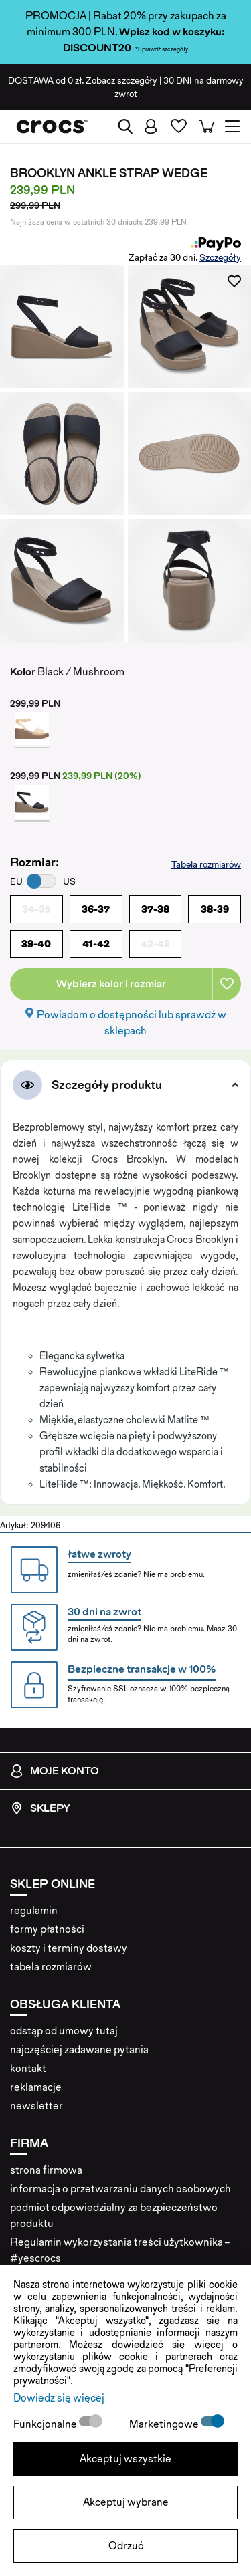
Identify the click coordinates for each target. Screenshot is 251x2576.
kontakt (28, 2068)
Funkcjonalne (46, 2424)
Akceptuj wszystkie (125, 2458)
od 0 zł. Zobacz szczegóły (82, 80)
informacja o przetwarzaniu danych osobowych (120, 2188)
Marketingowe (165, 2424)
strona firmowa (46, 2169)
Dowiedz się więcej (58, 2397)
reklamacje (36, 2087)
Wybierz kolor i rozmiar (111, 983)
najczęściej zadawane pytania (79, 2049)
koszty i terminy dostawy (68, 1948)
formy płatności (47, 1929)
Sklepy (40, 1808)
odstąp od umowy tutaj (64, 2030)
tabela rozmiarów (51, 1966)
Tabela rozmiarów (206, 864)
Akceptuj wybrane (126, 2502)
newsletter (36, 2105)
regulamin (34, 1910)
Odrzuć (125, 2545)
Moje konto (54, 1771)
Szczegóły (220, 257)
